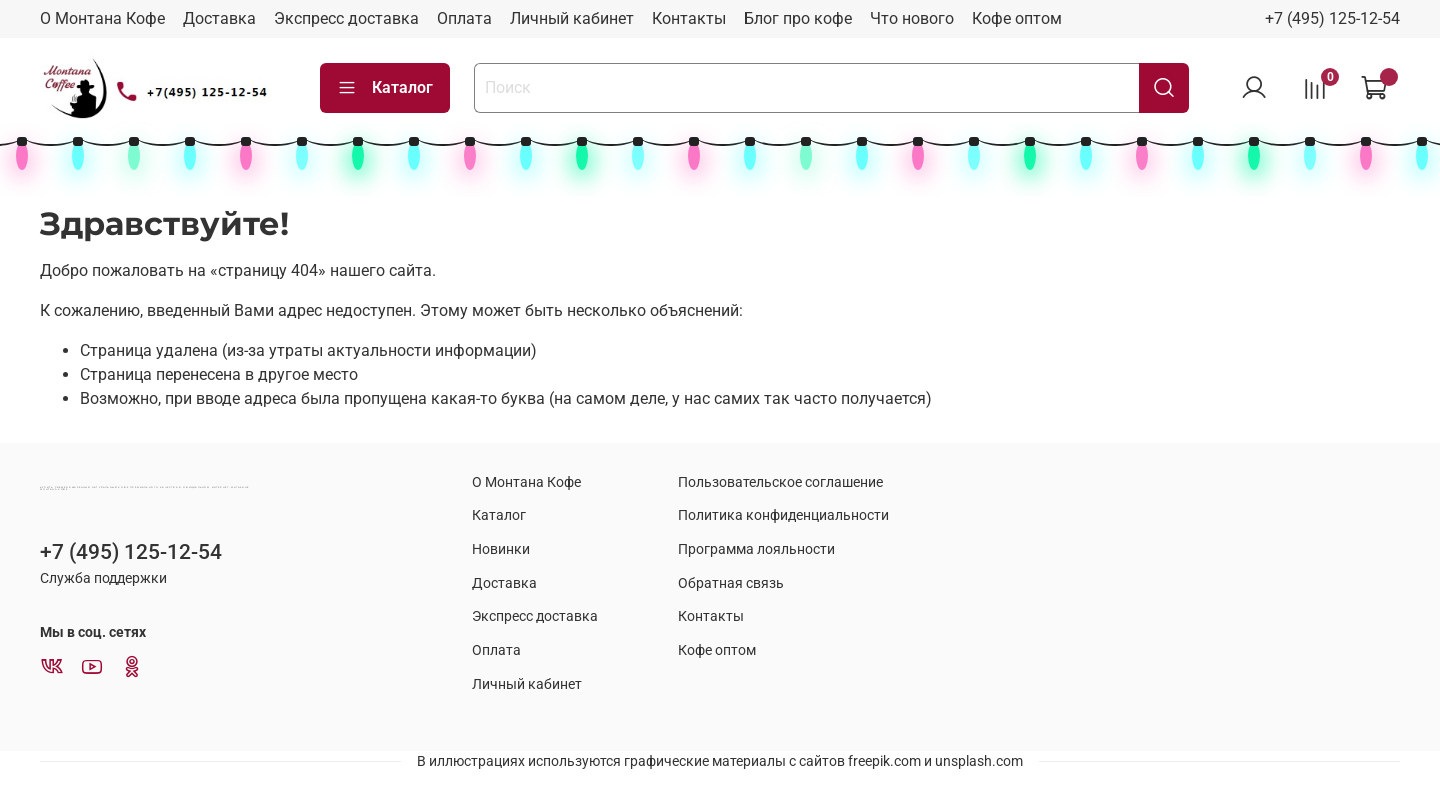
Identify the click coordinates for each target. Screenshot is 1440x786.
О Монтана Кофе (102, 18)
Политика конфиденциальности (783, 515)
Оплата (464, 18)
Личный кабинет (572, 18)
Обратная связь (731, 583)
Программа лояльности (756, 549)
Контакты (689, 18)
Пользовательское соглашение (780, 482)
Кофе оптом (1017, 18)
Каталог (385, 88)
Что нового (912, 18)
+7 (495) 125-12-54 (1332, 18)
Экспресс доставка (346, 18)
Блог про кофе (798, 18)
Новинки (501, 549)
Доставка (219, 18)
